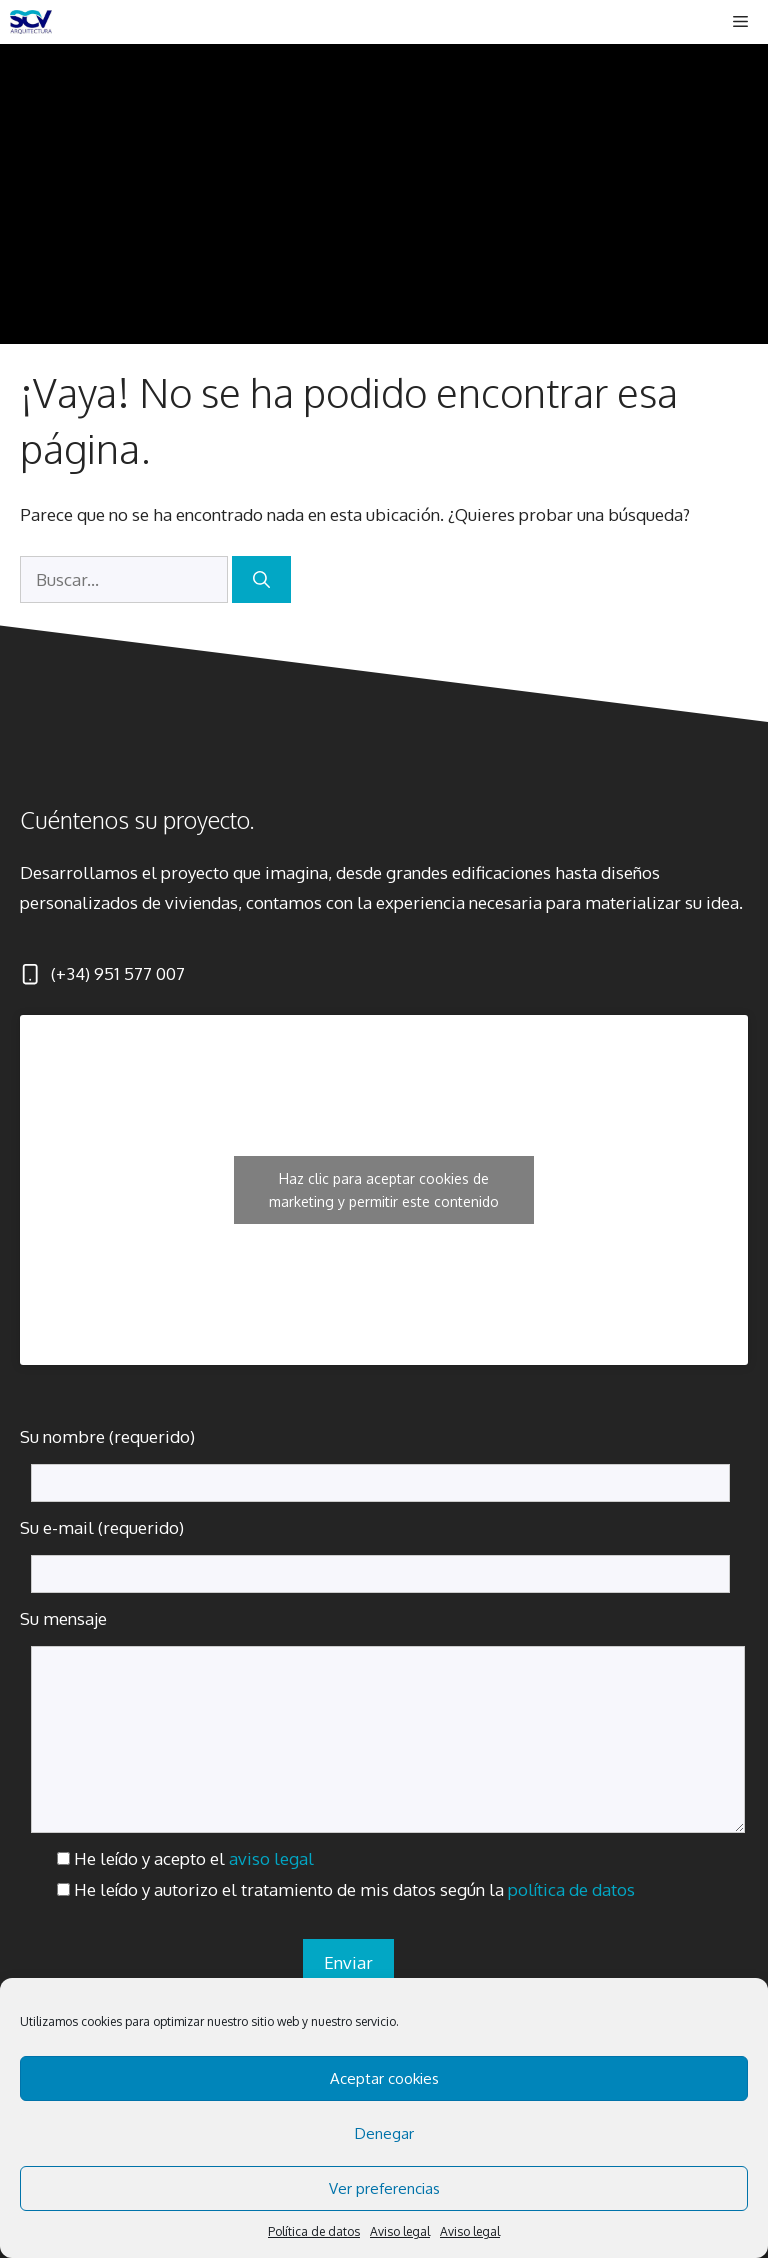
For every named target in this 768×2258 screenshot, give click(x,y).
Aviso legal (400, 2231)
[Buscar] (261, 580)
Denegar (384, 2133)
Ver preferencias (384, 2188)
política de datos (571, 1889)
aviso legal (271, 1858)
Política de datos (314, 2231)
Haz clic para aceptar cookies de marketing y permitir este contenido (384, 1190)
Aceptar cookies (384, 2078)
